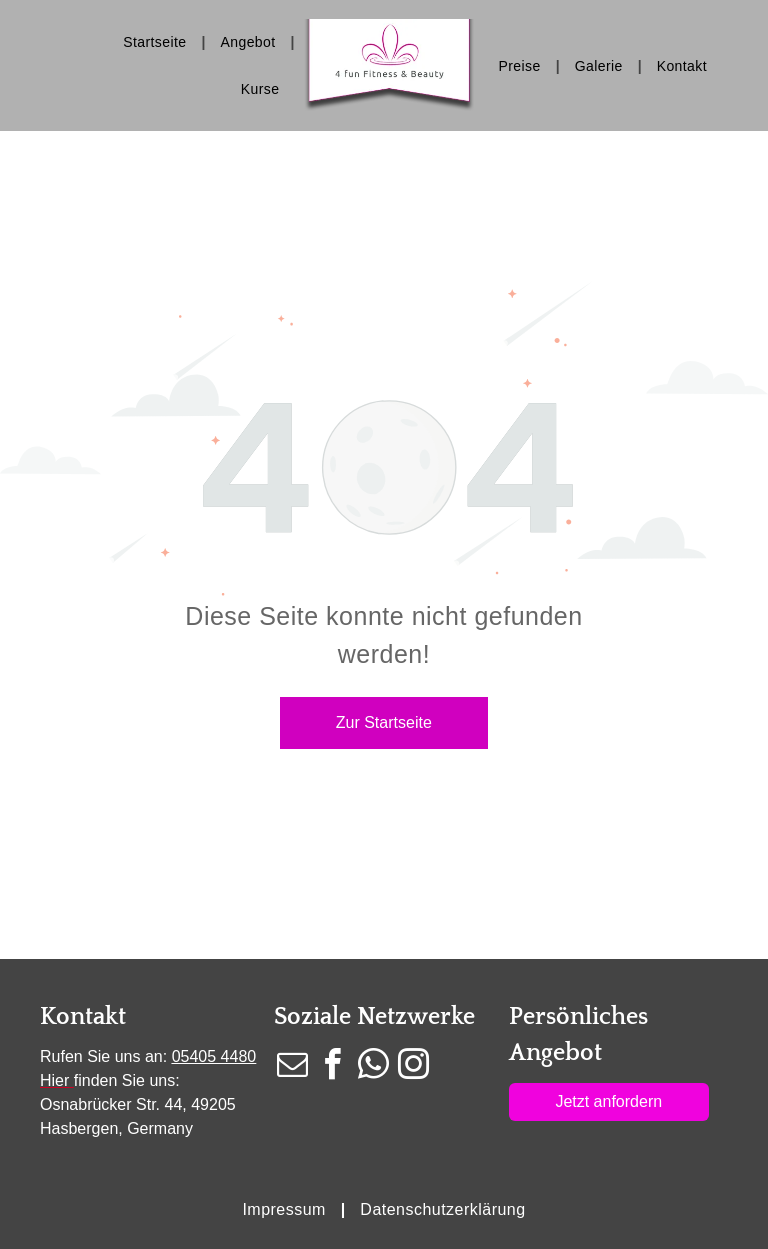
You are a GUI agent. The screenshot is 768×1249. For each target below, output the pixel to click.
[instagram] (414, 1067)
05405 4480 (214, 1056)
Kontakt (83, 1017)
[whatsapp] (373, 1067)
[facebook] (333, 1067)
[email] (292, 1067)
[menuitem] (156, 42)
